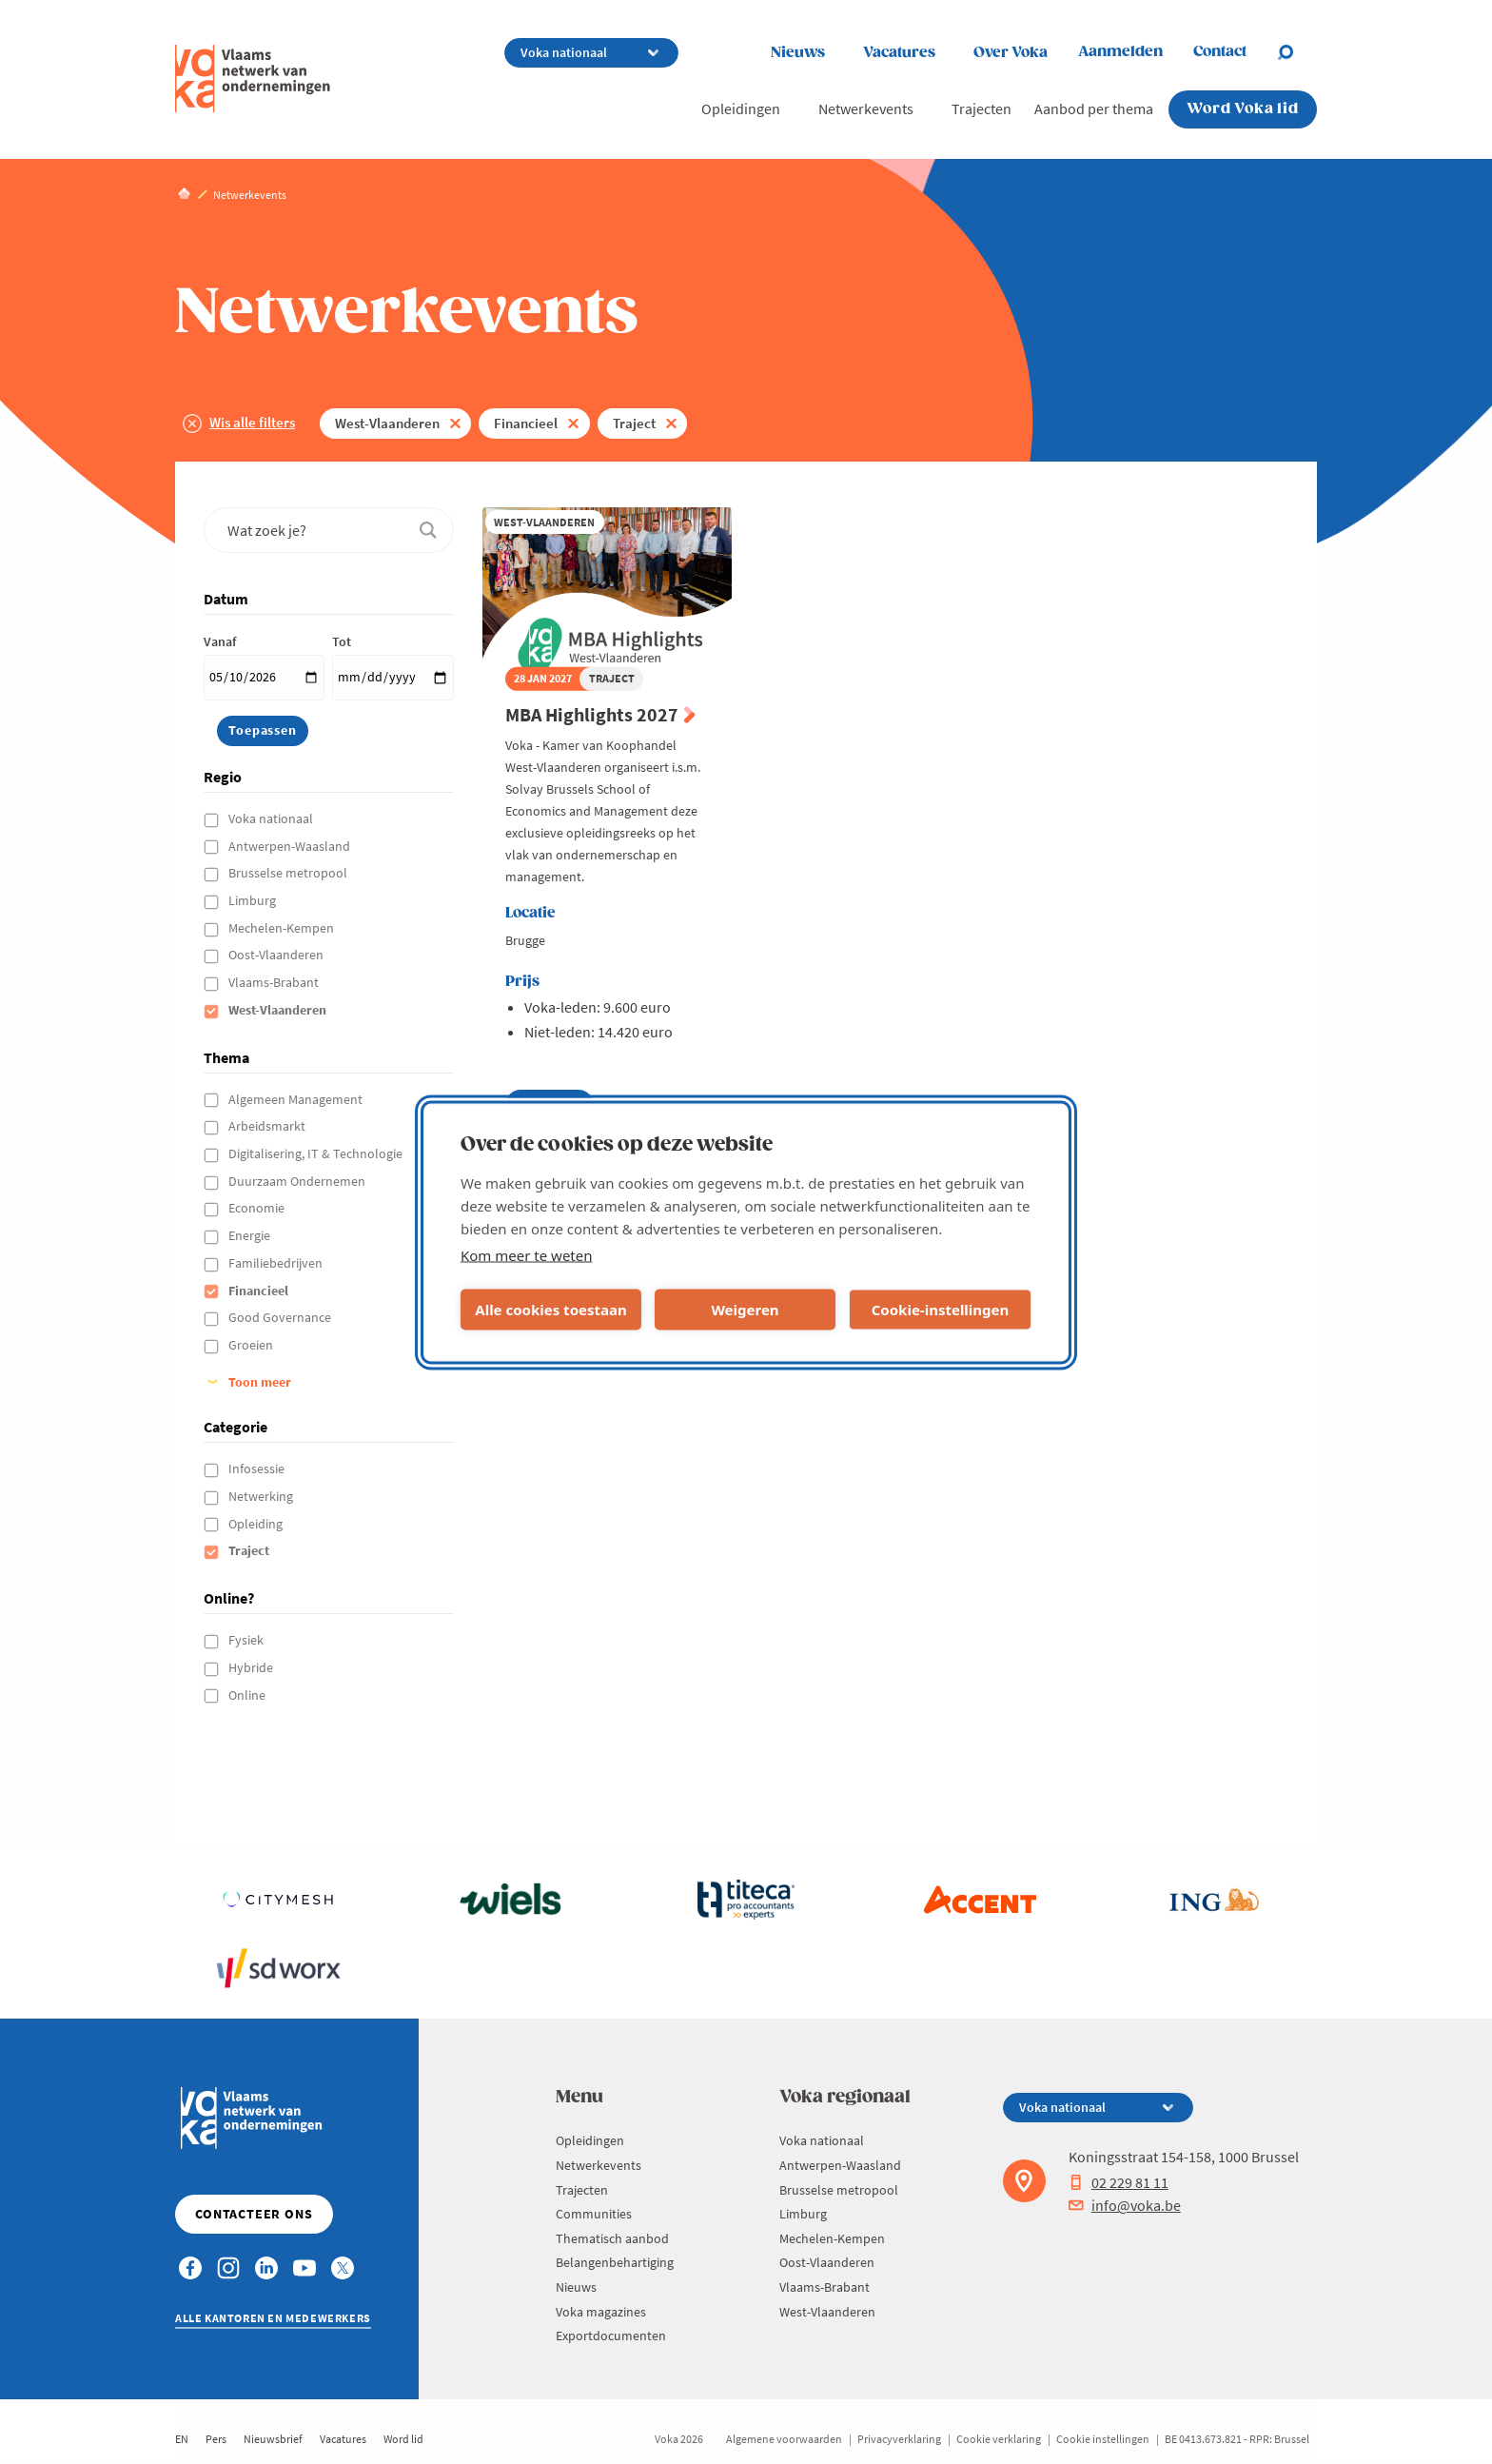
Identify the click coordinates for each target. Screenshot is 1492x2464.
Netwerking (262, 1496)
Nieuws (798, 53)
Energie (250, 1235)
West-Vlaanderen (387, 423)
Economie (257, 1207)
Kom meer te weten (527, 1254)
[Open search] (1297, 52)
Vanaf (220, 641)
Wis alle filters (252, 422)
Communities (594, 2213)
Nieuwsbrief (273, 2439)
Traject (634, 423)
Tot (341, 641)
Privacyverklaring (899, 2439)
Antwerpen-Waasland (290, 846)
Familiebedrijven (276, 1262)
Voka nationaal (272, 818)
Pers (216, 2439)
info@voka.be (1125, 2205)
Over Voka (1010, 53)
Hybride (252, 1667)
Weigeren (744, 1309)
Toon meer (259, 1382)
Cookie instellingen (1102, 2439)
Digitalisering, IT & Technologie (316, 1153)
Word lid (403, 2439)
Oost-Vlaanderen (277, 954)
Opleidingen (740, 108)
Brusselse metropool (289, 872)
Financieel (526, 423)
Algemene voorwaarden (784, 2439)
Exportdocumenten (611, 2335)
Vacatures (899, 53)
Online (248, 1695)
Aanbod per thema (1093, 108)
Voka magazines (601, 2311)
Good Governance (281, 1317)
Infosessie (257, 1468)
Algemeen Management (296, 1099)
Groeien (252, 1344)
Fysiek (247, 1639)
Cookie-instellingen (941, 1309)
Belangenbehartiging (615, 2262)
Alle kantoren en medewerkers (273, 2318)
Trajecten (981, 108)
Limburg (253, 900)
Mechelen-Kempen (282, 927)
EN (181, 2439)
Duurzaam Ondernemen (298, 1181)
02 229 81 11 (1118, 2182)
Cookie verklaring (998, 2439)
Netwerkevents (865, 108)
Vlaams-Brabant (275, 982)
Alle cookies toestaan (550, 1309)
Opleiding (256, 1523)
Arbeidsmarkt (268, 1125)
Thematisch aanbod (612, 2238)
